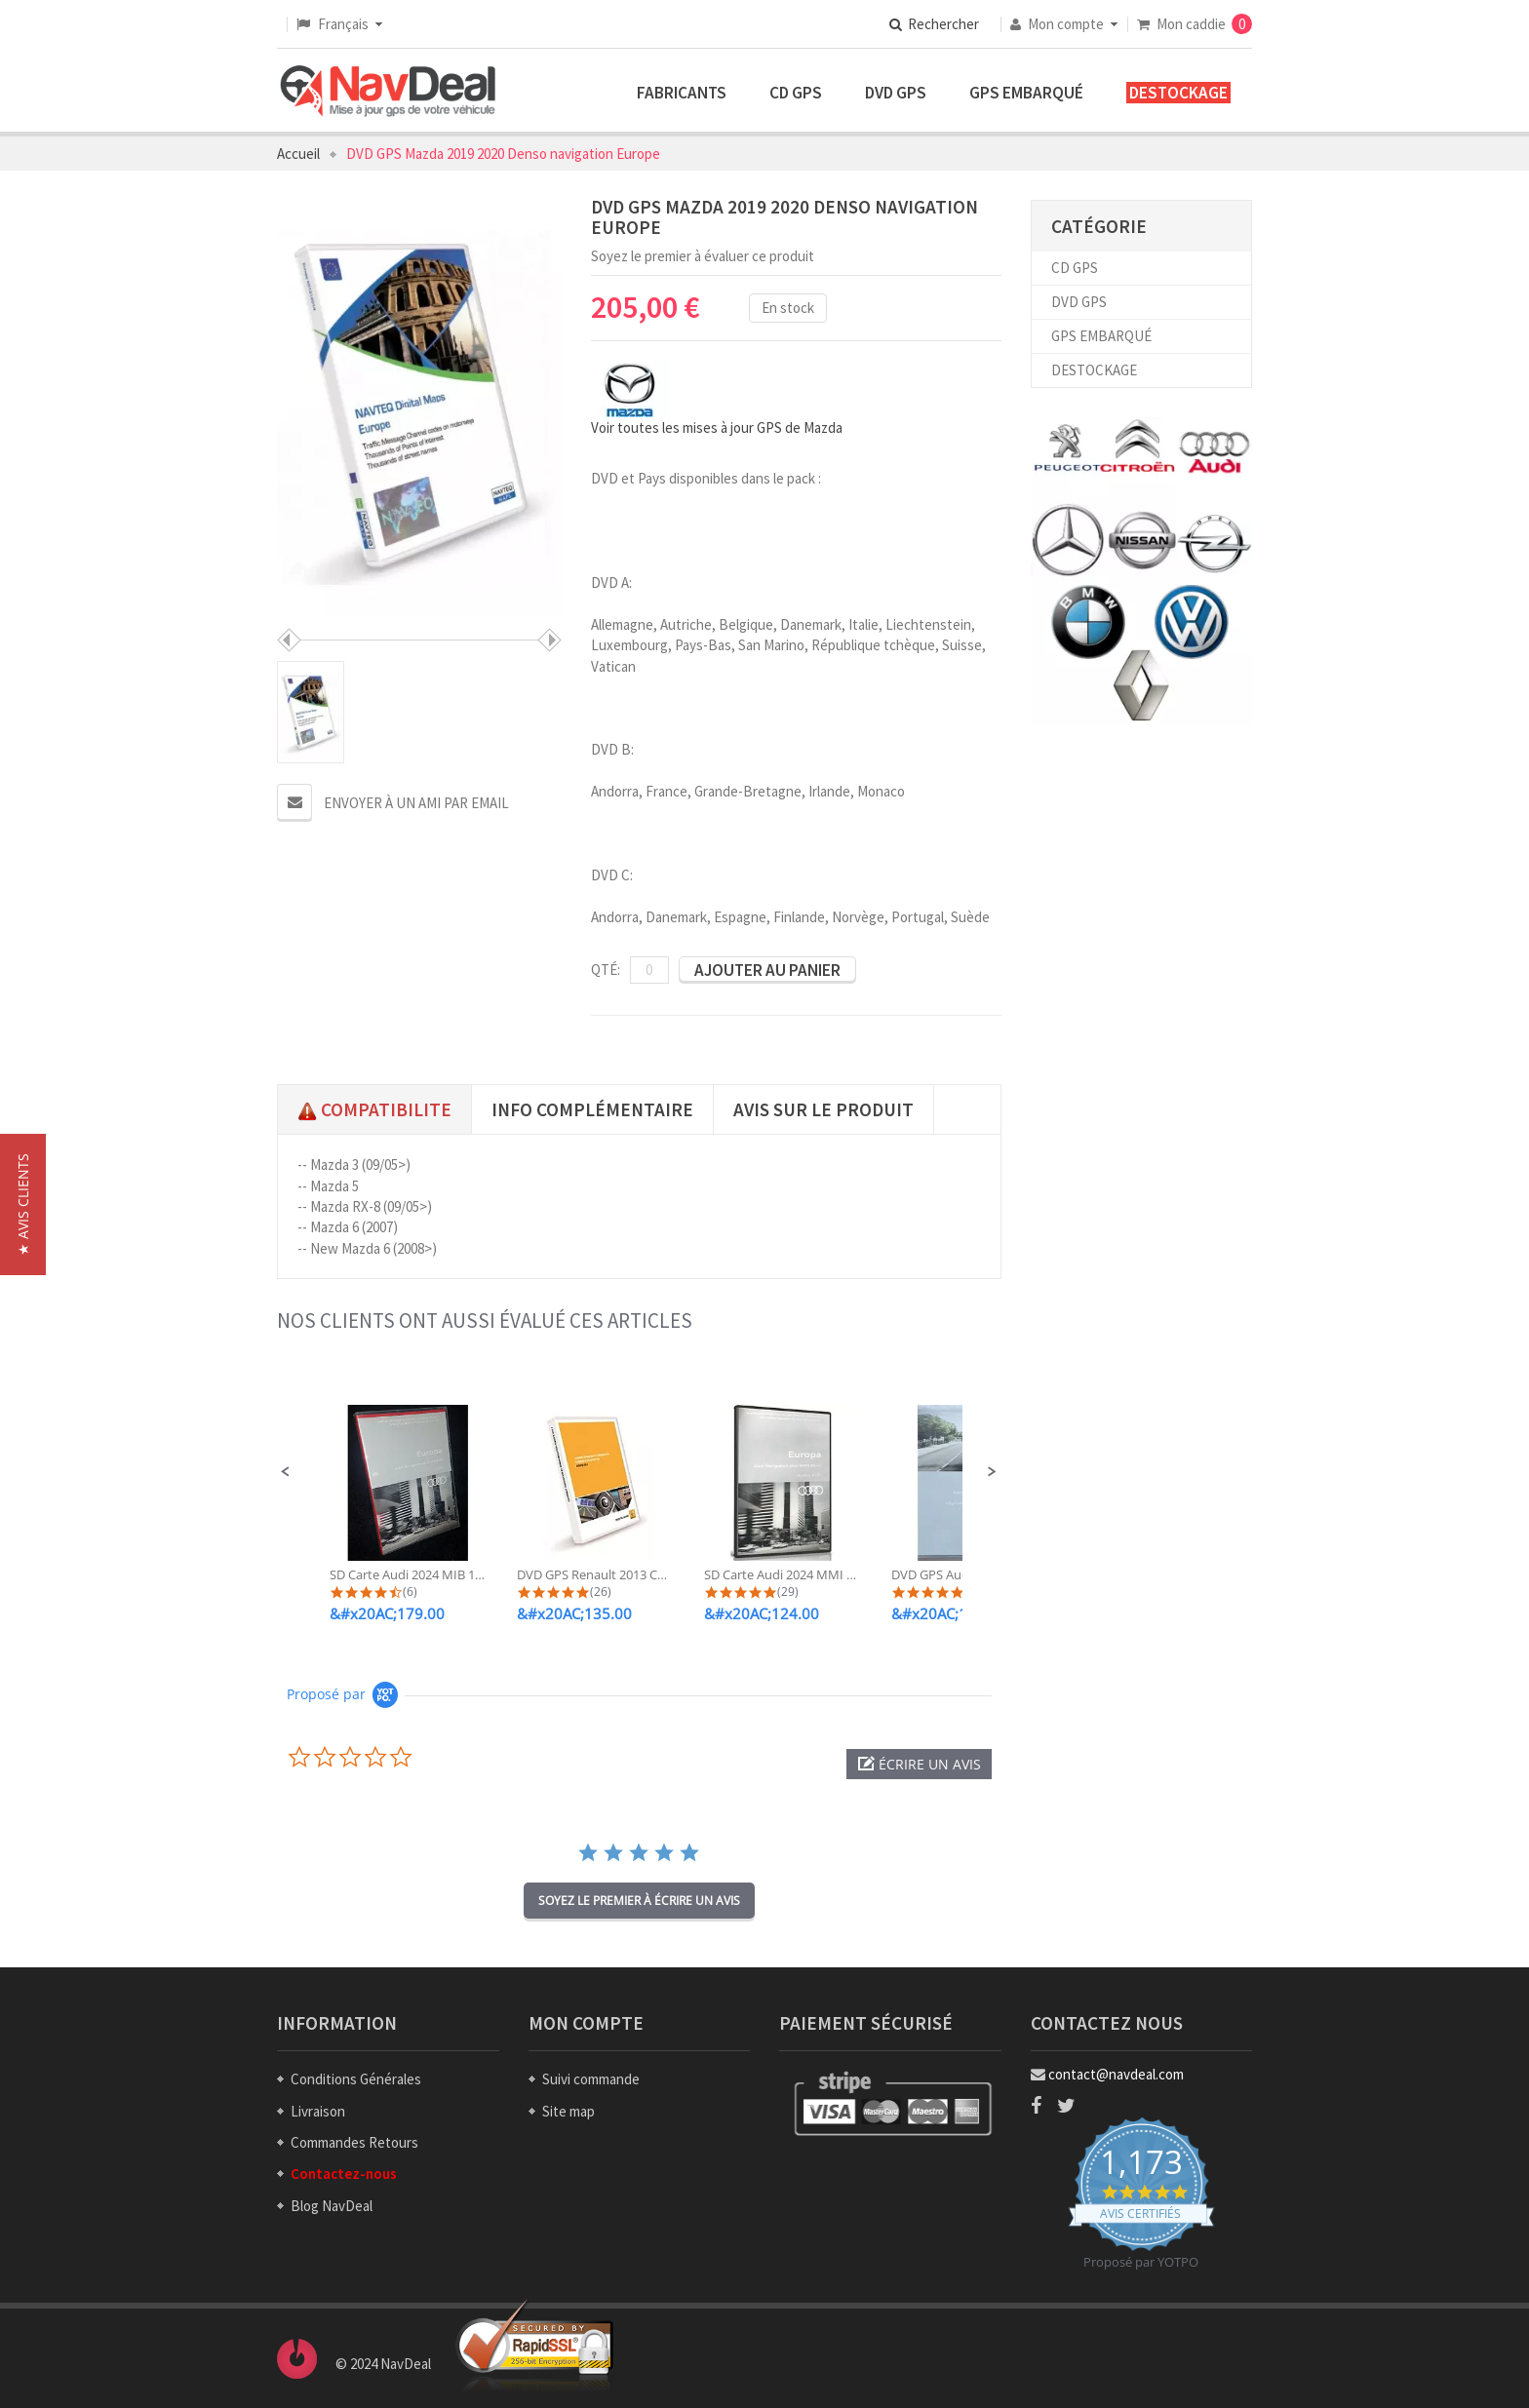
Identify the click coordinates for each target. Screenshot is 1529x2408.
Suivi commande (591, 2079)
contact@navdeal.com (1116, 2074)
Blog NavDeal (331, 2205)
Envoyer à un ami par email (416, 803)
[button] (285, 1472)
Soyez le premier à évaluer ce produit (702, 256)
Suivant (549, 640)
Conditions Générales (356, 2079)
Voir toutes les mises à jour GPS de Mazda (717, 427)
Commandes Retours (354, 2142)
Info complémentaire (592, 1109)
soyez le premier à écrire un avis (639, 1900)
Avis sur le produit (823, 1109)
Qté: (605, 969)
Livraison (318, 2111)
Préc (289, 640)
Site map (568, 2111)
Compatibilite (374, 1109)
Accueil (298, 153)
